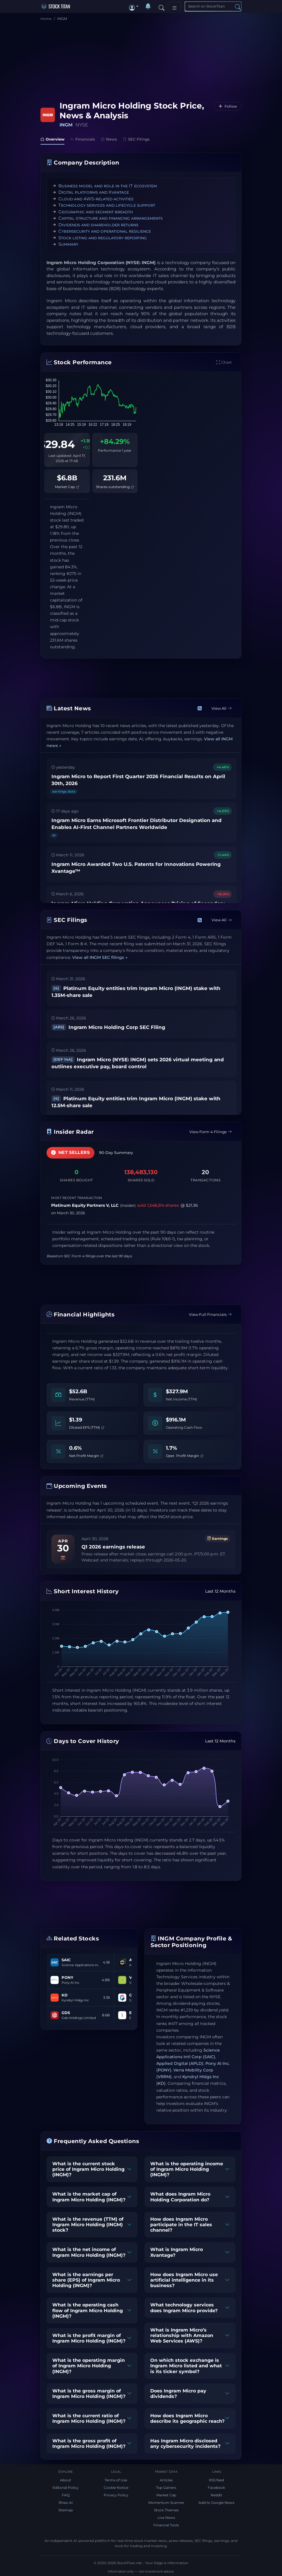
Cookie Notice (116, 2487)
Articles (166, 2480)
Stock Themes (166, 2510)
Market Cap (67, 487)
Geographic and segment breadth (95, 211)
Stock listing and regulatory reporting (102, 237)
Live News (166, 2517)
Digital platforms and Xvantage (93, 192)
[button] (134, 6)
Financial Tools (166, 2525)
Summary (68, 244)
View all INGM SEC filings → (99, 957)
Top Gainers (166, 2487)
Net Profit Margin (86, 1456)
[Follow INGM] (228, 106)
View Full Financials (210, 1314)
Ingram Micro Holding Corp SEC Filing (108, 1027)
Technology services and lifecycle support (106, 205)
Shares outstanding (115, 487)
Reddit (216, 2495)
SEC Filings (136, 139)
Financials (82, 139)
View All (222, 708)
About (65, 2480)
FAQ (66, 2495)
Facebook (216, 2487)
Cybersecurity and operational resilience (104, 231)
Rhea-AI (66, 2502)
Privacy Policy (116, 2495)
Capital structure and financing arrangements (110, 218)
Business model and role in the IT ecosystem (107, 185)
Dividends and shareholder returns (98, 224)
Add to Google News (216, 2502)
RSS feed (216, 2480)
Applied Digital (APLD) (179, 2063)
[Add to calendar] (63, 1558)
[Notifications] (148, 6)
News (109, 139)
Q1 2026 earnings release (113, 1547)
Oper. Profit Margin (184, 1456)
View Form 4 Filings (210, 1131)
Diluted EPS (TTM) (86, 1427)
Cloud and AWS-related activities (95, 198)
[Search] (161, 6)
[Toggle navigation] (174, 6)
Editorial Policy (66, 2487)
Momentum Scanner (166, 2502)
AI (53, 835)
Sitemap (65, 2510)
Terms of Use (116, 2480)
